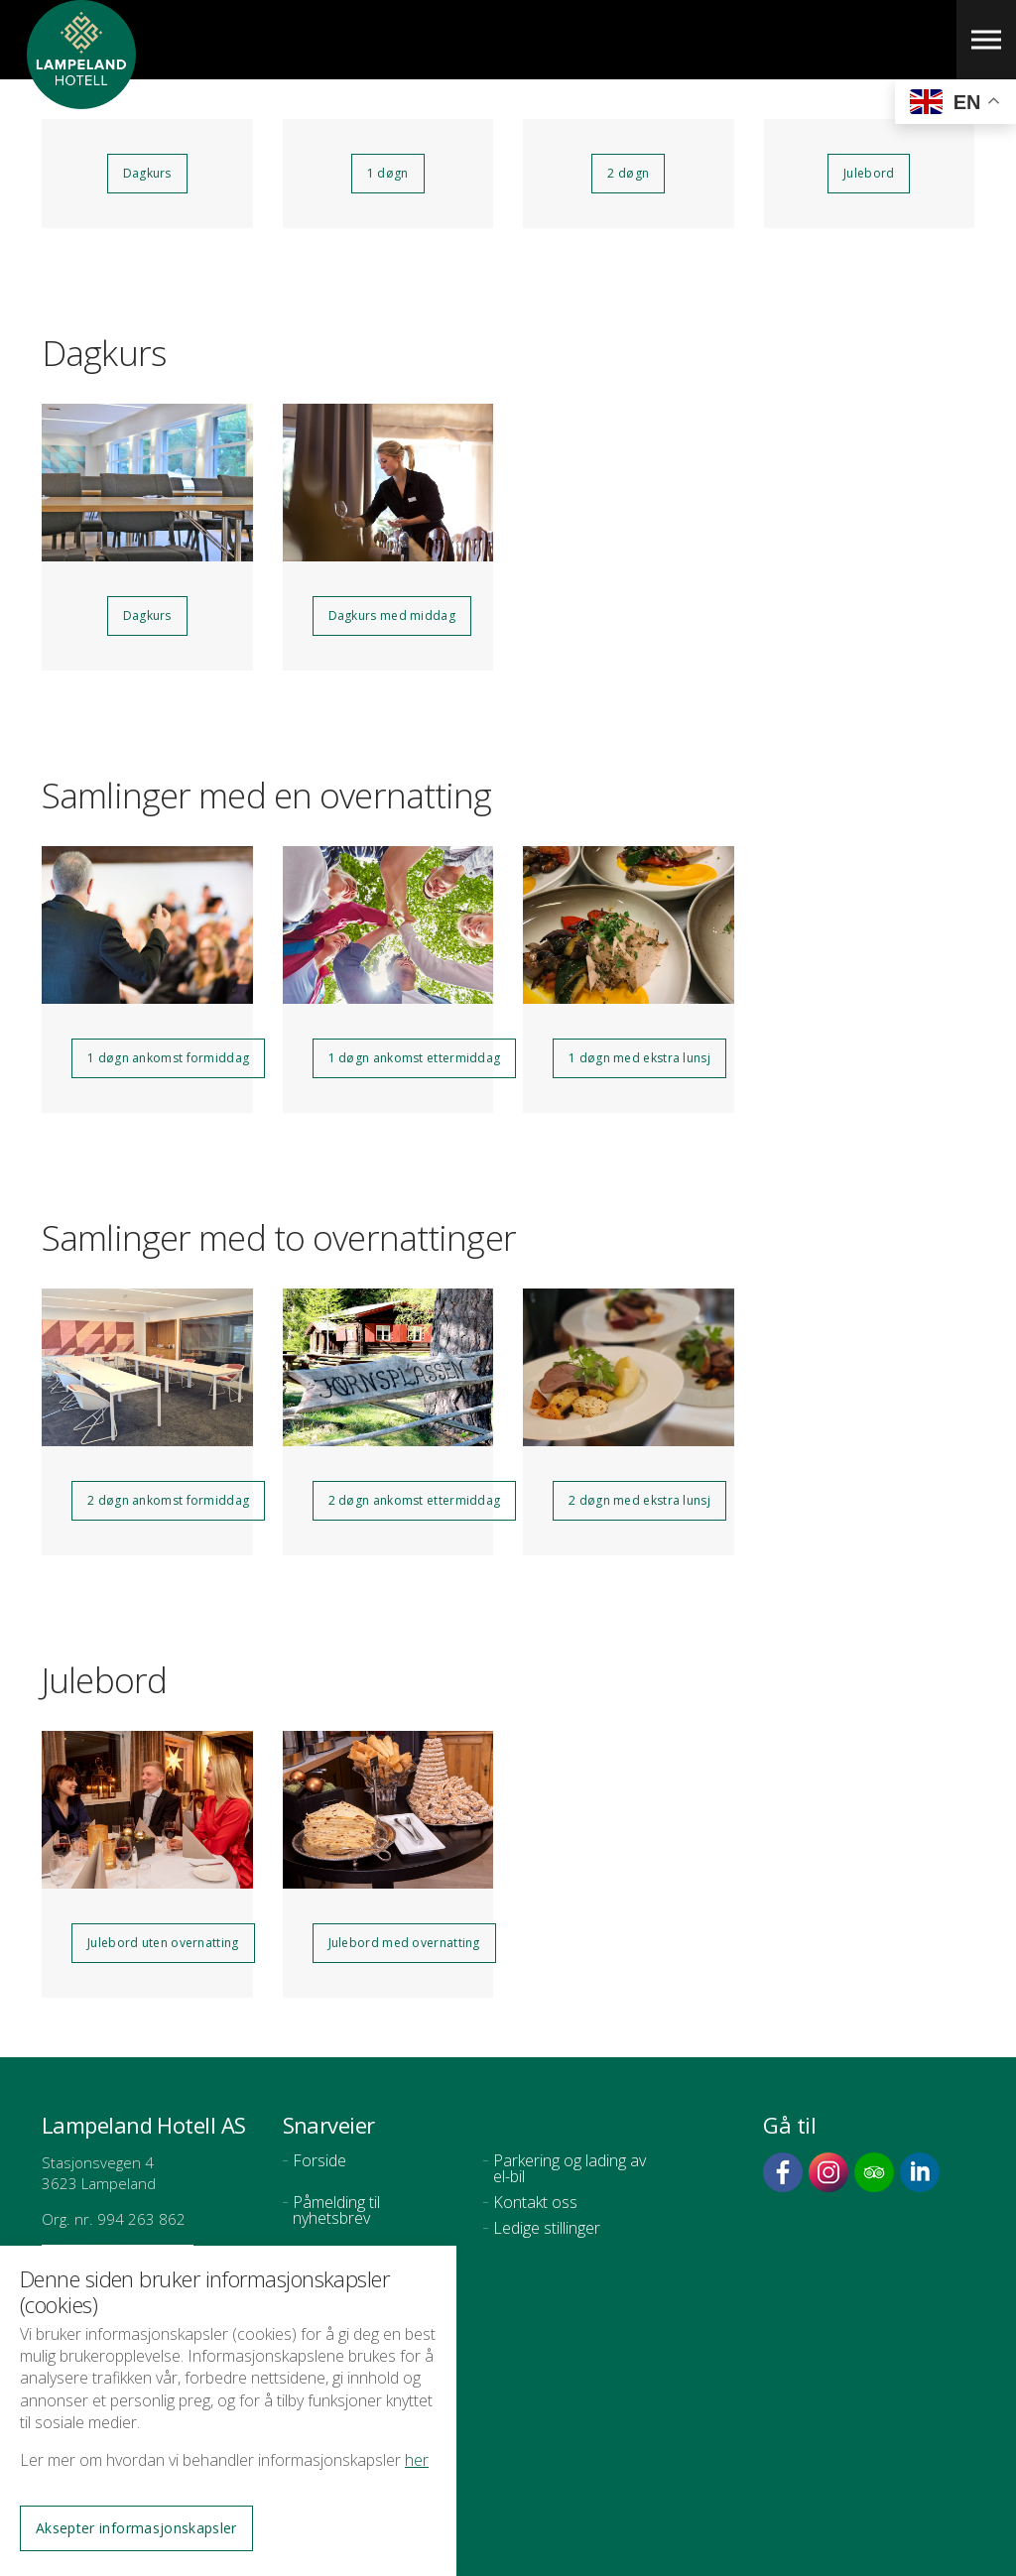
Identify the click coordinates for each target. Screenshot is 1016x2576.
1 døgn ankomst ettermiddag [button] (414, 1057)
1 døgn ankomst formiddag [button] (168, 1057)
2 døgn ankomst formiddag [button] (168, 1500)
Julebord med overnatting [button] (404, 1942)
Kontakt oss (535, 2202)
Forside (319, 2160)
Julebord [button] (868, 173)
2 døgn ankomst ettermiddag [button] (414, 1500)
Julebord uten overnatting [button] (163, 1942)
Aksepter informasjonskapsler (136, 2527)
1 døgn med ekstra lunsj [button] (639, 1057)
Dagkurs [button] (147, 173)
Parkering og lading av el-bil (569, 2168)
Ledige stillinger (546, 2228)
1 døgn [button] (388, 173)
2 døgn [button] (628, 173)
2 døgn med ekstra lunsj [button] (639, 1500)
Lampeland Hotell (81, 99)
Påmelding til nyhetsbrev (336, 2210)
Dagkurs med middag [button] (391, 615)
